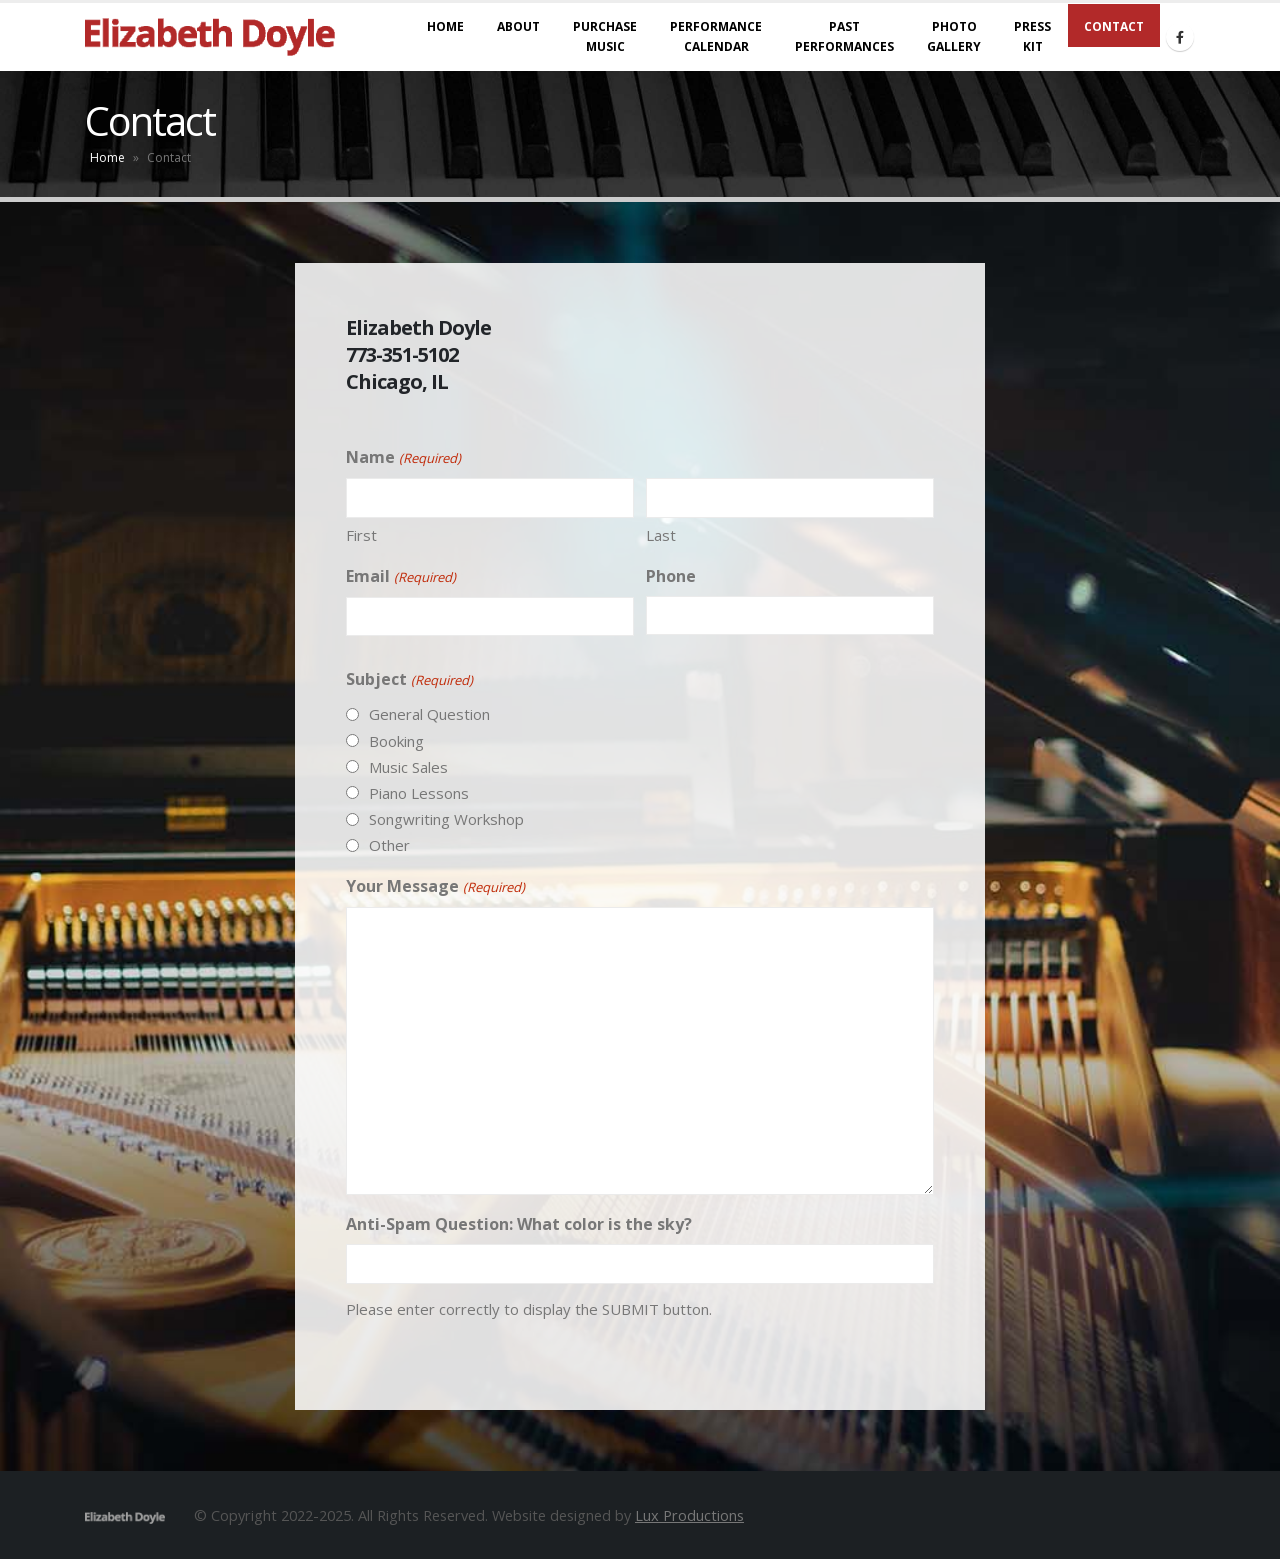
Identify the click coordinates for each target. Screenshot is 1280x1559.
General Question (429, 714)
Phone (671, 576)
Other (389, 845)
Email (400, 577)
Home (107, 157)
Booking (396, 741)
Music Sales (408, 767)
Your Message (435, 887)
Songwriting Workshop (446, 819)
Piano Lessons (419, 793)
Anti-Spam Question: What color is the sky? (519, 1224)
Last (661, 535)
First (361, 535)
